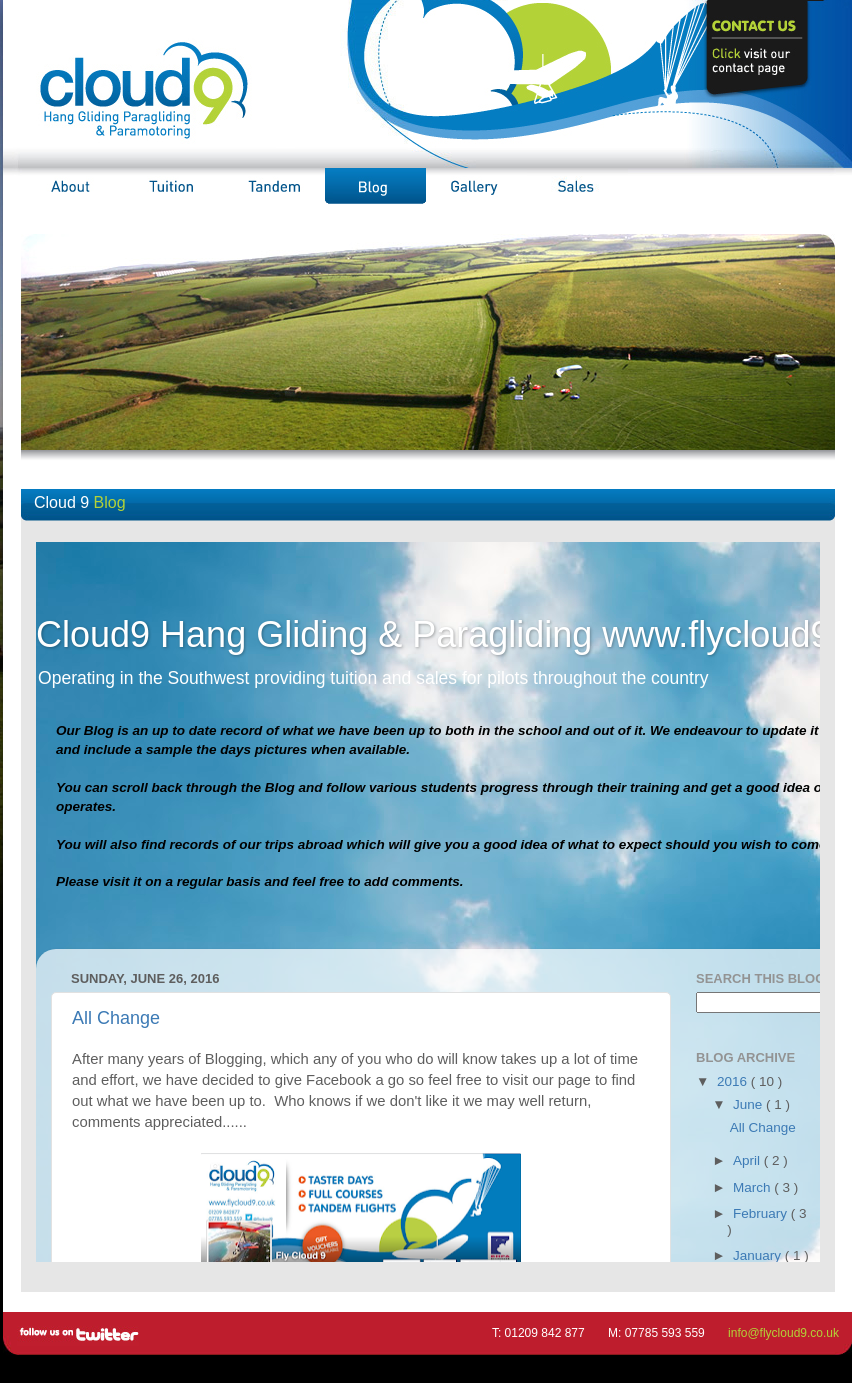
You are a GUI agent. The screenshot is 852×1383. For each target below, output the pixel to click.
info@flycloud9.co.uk (783, 1333)
